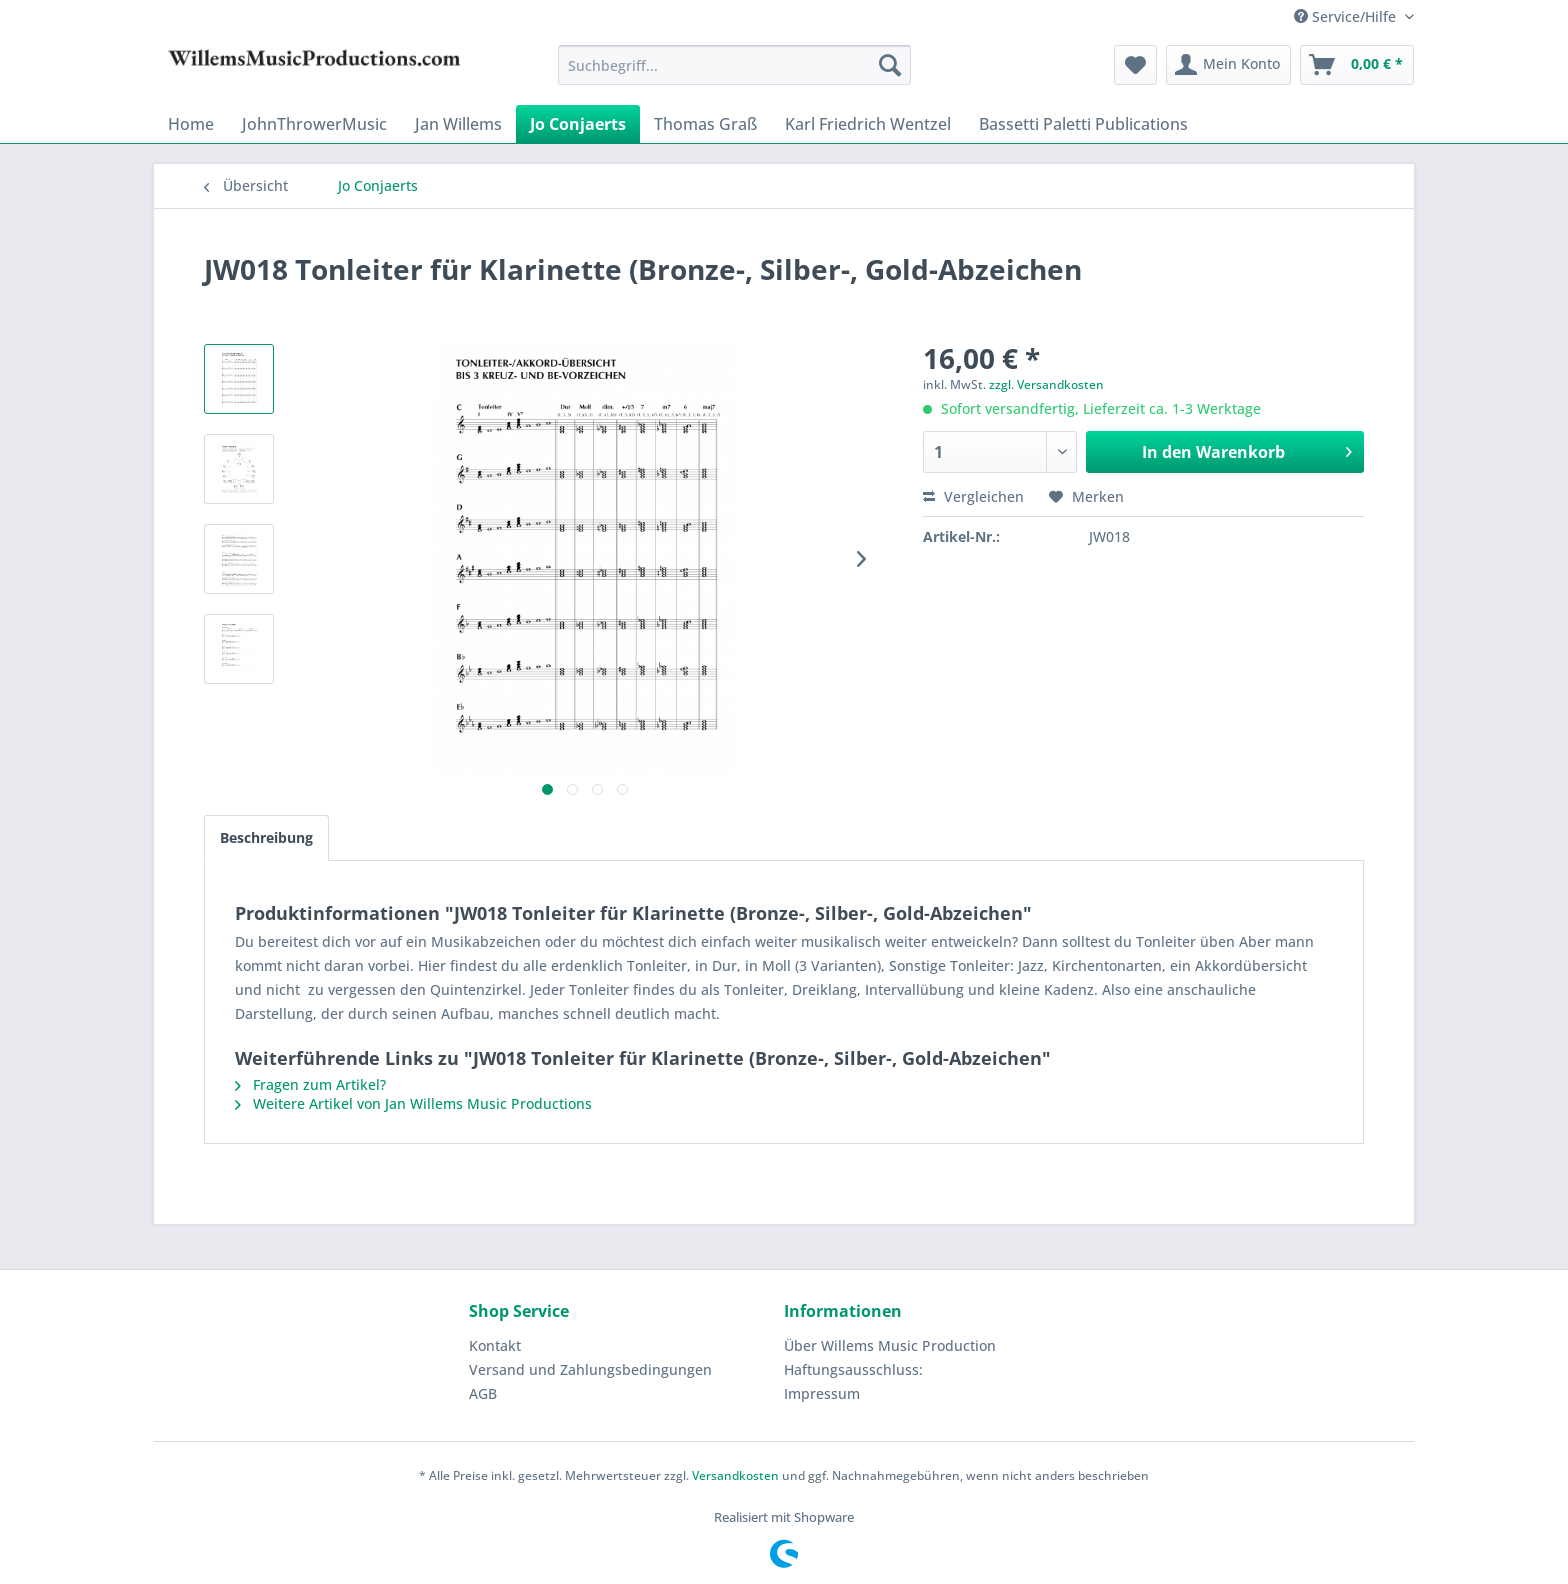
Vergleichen (973, 496)
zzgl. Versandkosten (1046, 384)
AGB (483, 1393)
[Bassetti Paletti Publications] (1083, 124)
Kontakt (495, 1345)
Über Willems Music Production (890, 1345)
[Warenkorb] (1357, 65)
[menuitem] (734, 65)
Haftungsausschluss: (853, 1369)
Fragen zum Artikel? (310, 1084)
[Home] (191, 124)
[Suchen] (890, 65)
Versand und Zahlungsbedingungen (590, 1369)
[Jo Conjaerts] (578, 124)
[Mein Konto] (1228, 65)
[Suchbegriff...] (734, 65)
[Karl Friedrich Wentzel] (868, 124)
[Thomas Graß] (705, 124)
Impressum (822, 1393)
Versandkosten (735, 1475)
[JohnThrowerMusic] (314, 124)
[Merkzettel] (1135, 65)
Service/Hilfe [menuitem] (1347, 16)
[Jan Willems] (458, 124)
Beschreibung (266, 837)
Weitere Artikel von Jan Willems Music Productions (413, 1103)
